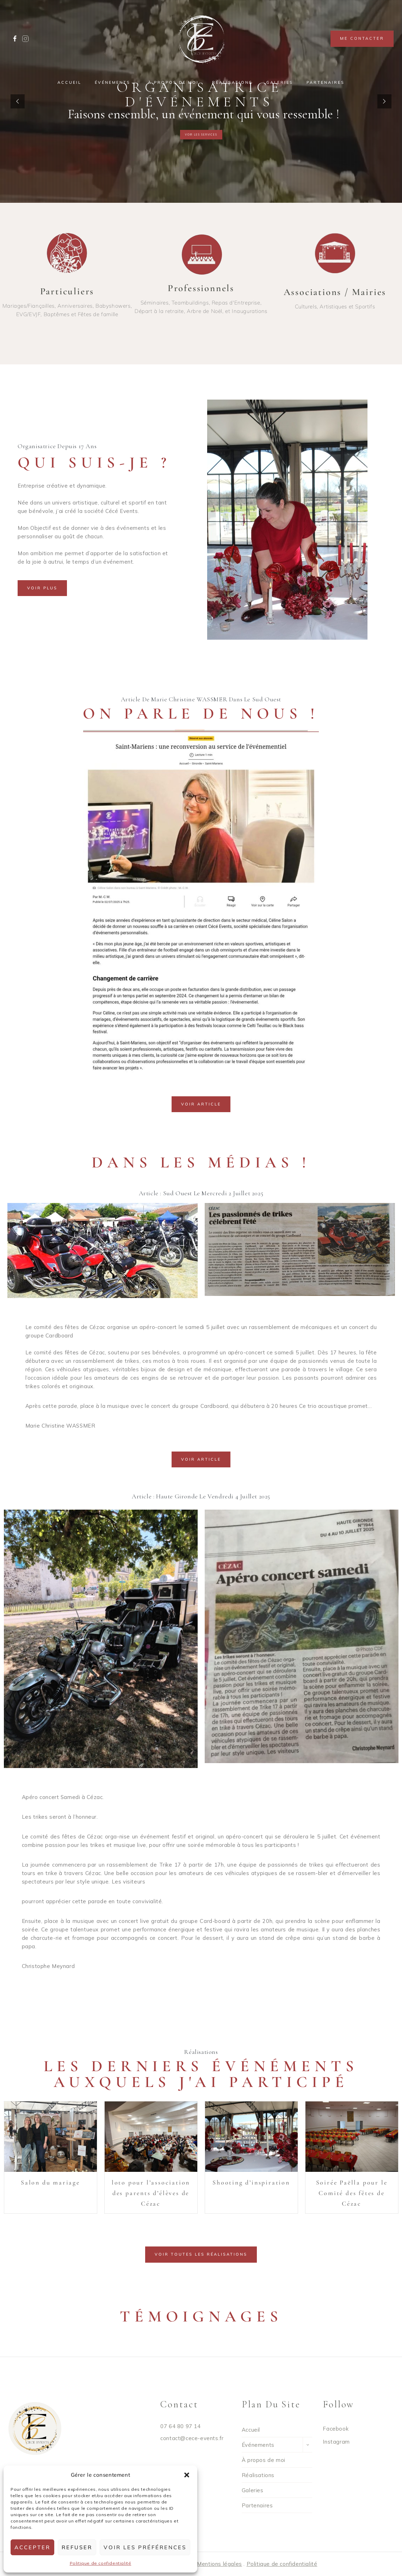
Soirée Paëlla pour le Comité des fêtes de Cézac (352, 2193)
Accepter (32, 2547)
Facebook (335, 2428)
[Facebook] (14, 38)
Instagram (336, 2441)
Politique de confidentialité (100, 2563)
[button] (186, 2474)
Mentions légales (219, 2564)
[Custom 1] (25, 39)
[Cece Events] (201, 39)
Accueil (69, 82)
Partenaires (326, 82)
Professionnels (201, 288)
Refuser (77, 2547)
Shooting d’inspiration (251, 2182)
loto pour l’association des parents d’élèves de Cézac (151, 2193)
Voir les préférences (145, 2547)
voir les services (201, 134)
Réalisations (232, 82)
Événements (258, 2445)
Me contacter (362, 38)
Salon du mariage (50, 2182)
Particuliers (67, 291)
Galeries (279, 82)
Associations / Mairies (335, 292)
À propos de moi (173, 82)
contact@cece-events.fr (191, 2438)
